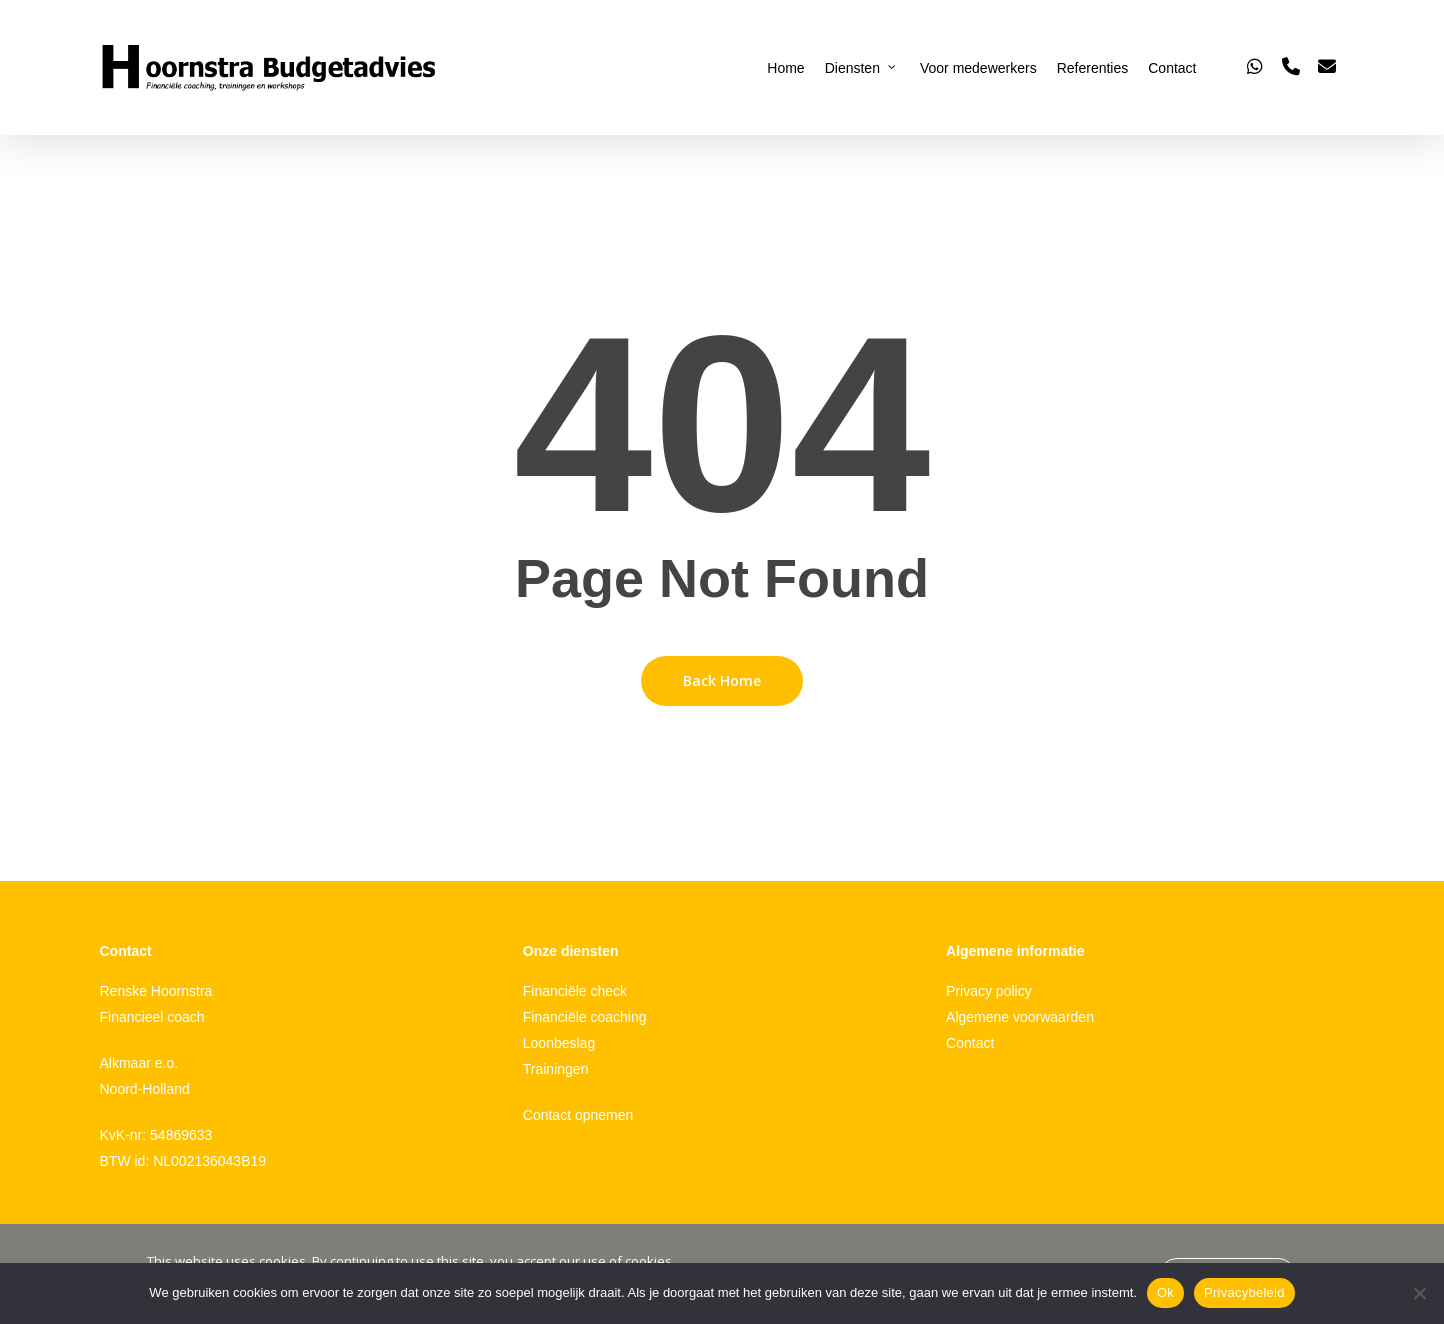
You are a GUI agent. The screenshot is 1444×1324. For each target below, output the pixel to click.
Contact (970, 1043)
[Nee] (1419, 1293)
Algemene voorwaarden (1020, 1017)
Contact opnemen (578, 1115)
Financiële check (575, 991)
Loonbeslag (559, 1043)
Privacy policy (989, 991)
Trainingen (556, 1069)
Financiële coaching (585, 1017)
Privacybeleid (1244, 1292)
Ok (1165, 1292)
